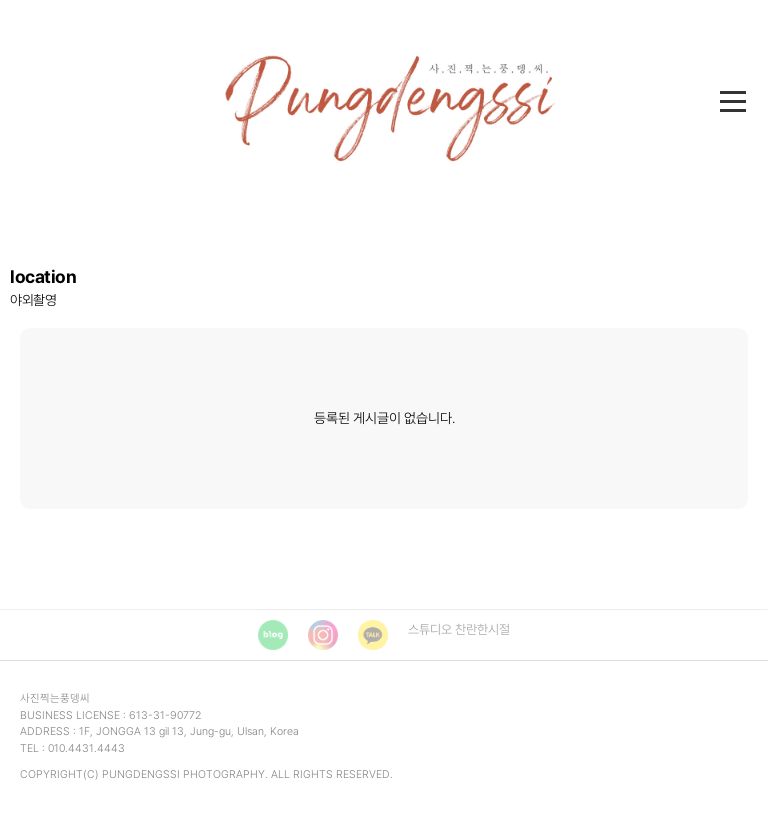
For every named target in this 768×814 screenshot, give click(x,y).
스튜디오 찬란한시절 (459, 629)
